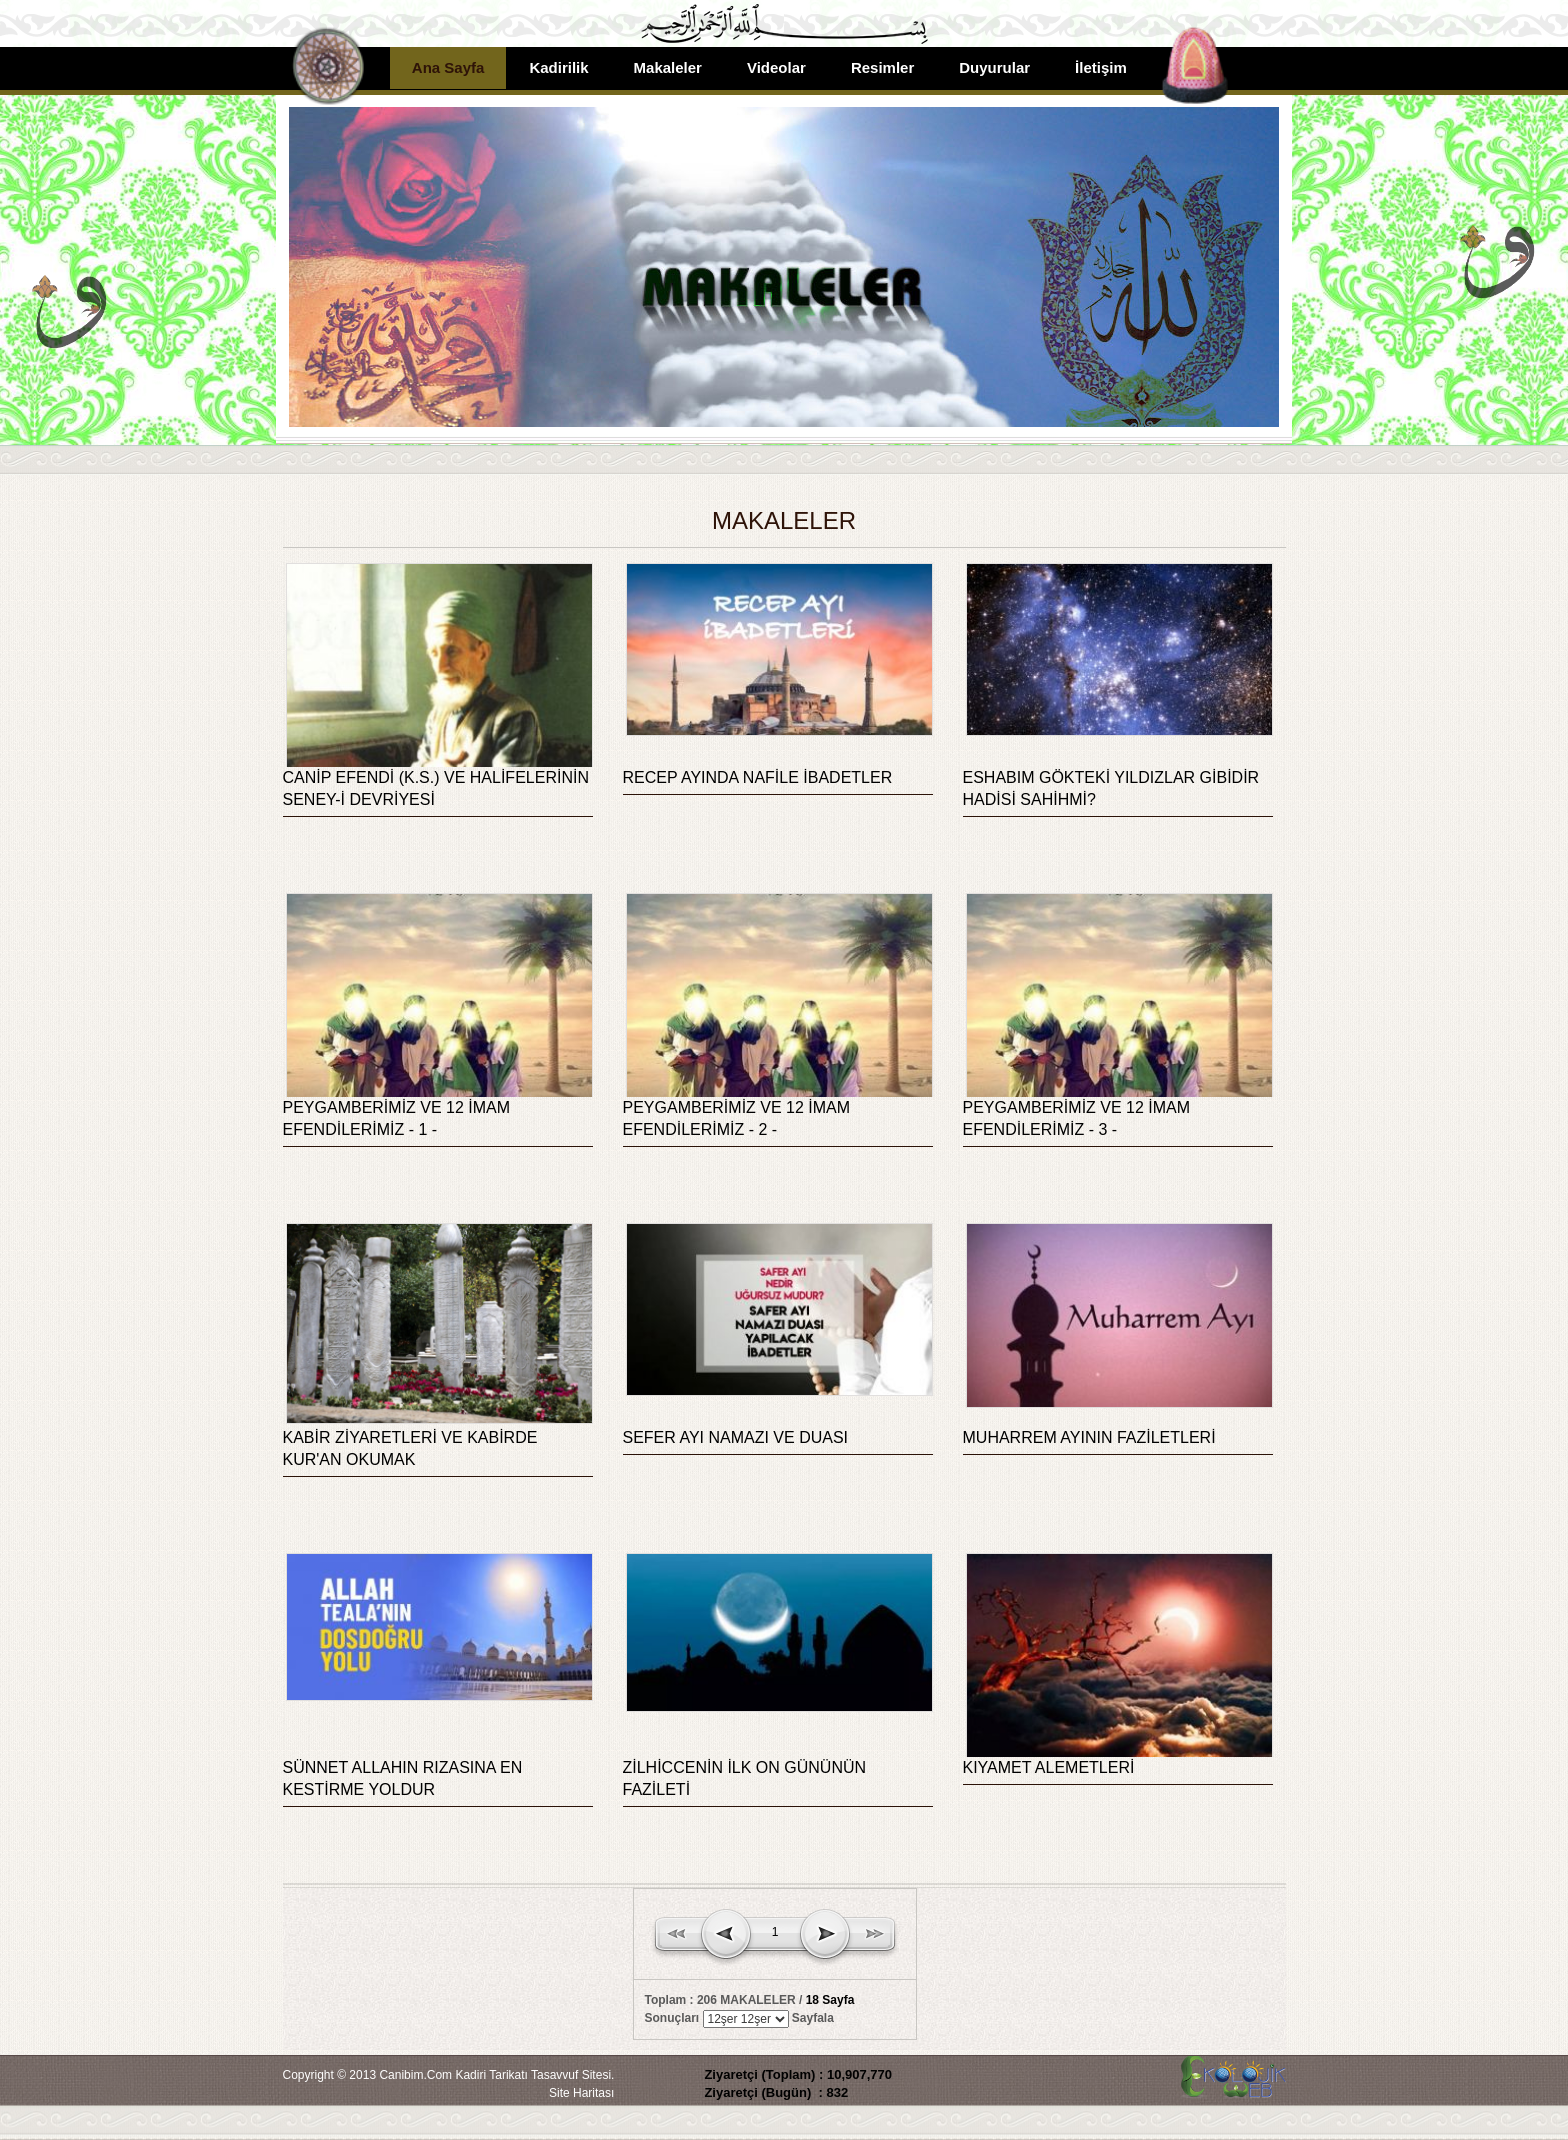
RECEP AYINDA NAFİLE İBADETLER (758, 777)
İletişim (1101, 67)
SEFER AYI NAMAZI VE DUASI (736, 1437)
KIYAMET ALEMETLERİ (1049, 1767)
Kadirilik (558, 67)
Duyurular (994, 67)
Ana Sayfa (448, 67)
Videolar (776, 67)
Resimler (882, 67)
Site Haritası (581, 2093)
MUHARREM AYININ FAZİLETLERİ (1089, 1437)
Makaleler (668, 67)
